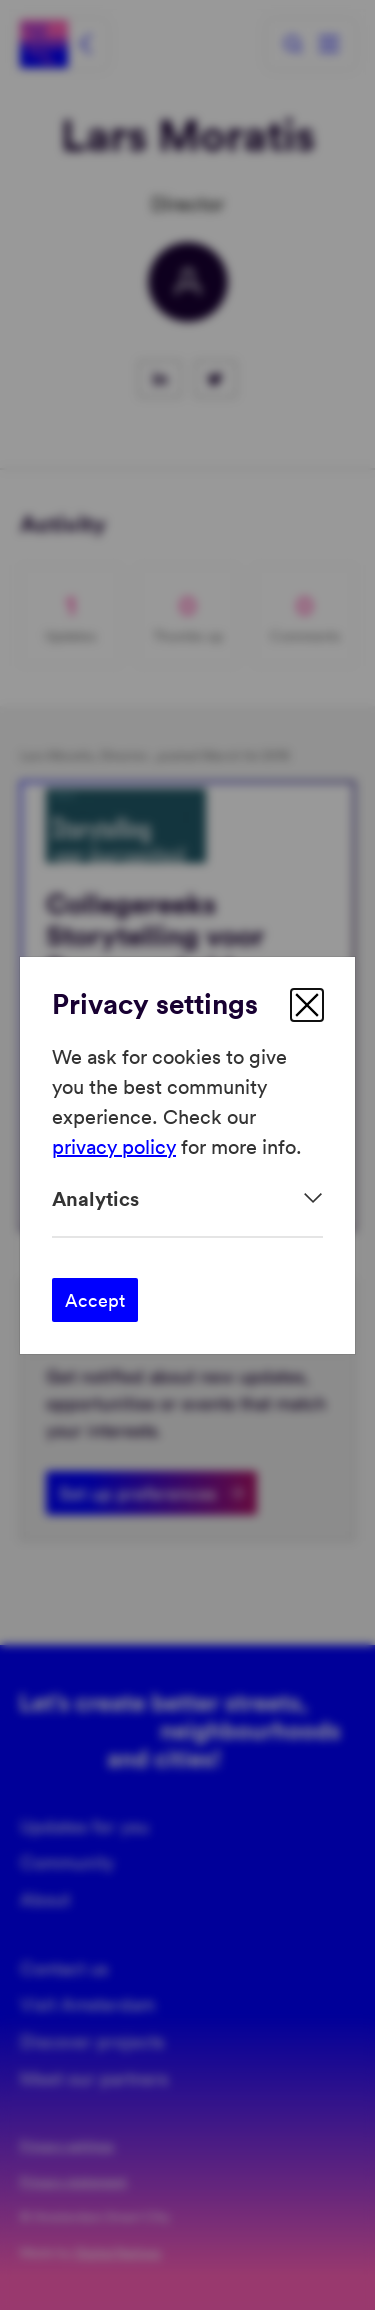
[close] (307, 1005)
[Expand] (187, 1198)
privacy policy (114, 1146)
